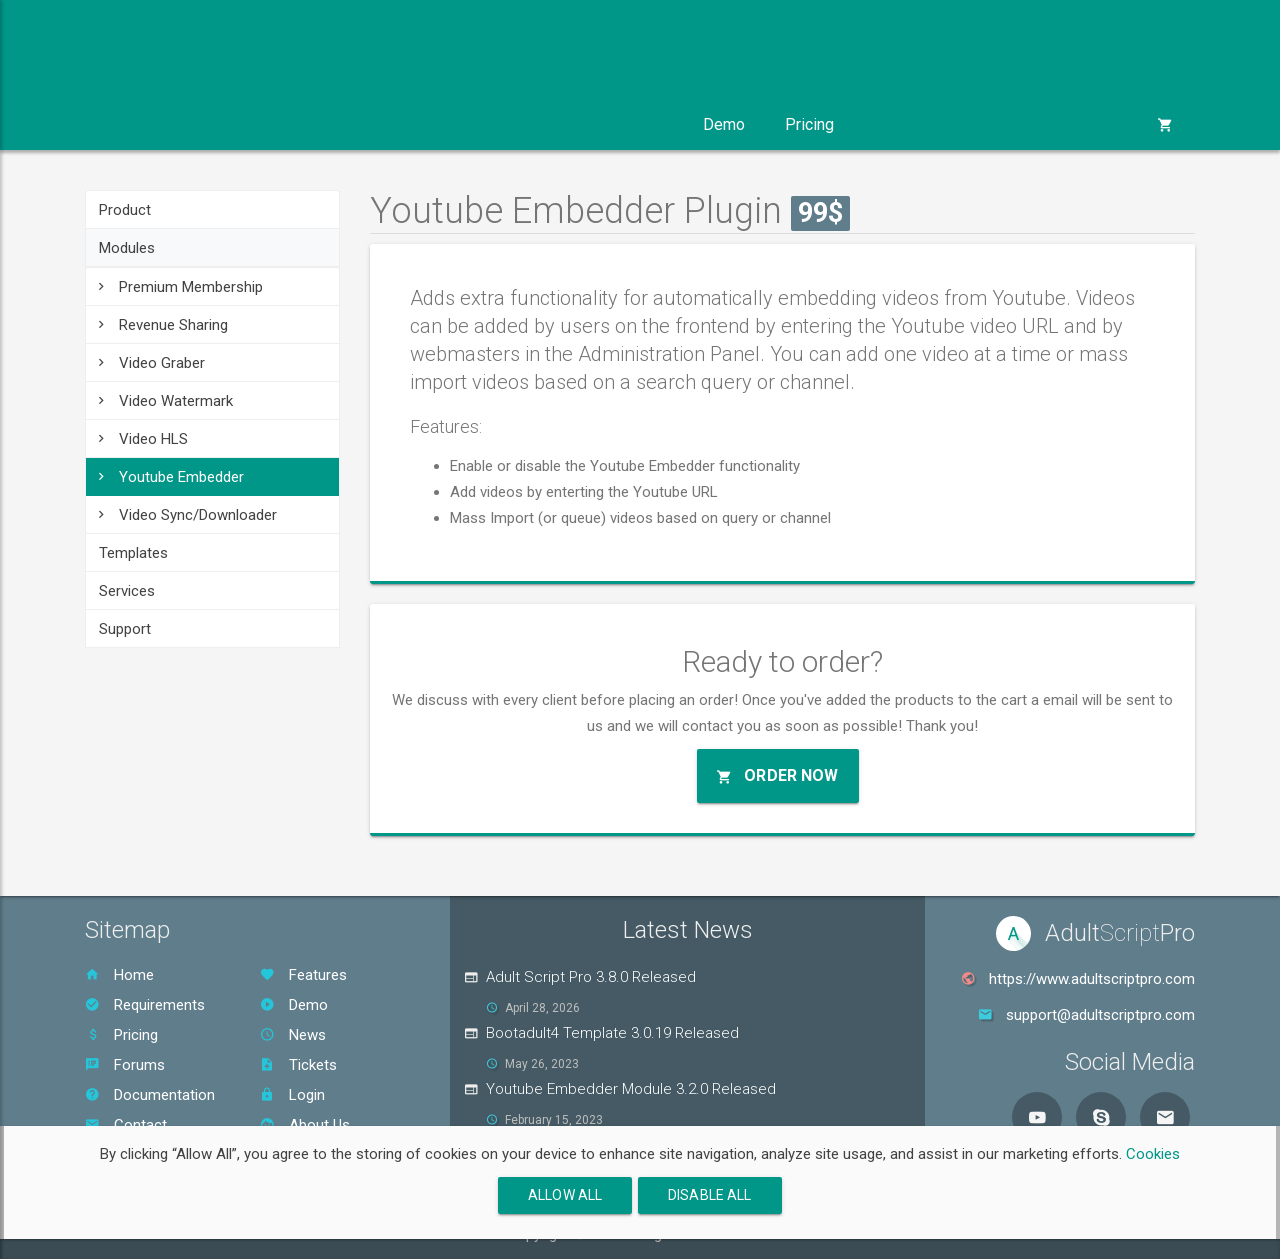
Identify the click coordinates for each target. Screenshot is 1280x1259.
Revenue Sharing (163, 325)
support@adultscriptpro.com (1100, 1015)
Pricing (809, 124)
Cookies (1153, 1154)
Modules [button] (258, 124)
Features (303, 975)
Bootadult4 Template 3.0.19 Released (612, 1033)
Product (125, 210)
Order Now (778, 775)
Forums (125, 1065)
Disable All (710, 1195)
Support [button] (626, 124)
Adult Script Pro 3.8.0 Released (591, 977)
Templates (133, 553)
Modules (127, 248)
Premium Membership (181, 287)
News (293, 1035)
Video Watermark (166, 401)
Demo (724, 124)
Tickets (298, 1065)
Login (292, 1095)
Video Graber (152, 363)
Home (119, 975)
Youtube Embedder (171, 477)
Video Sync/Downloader (188, 515)
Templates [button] (384, 124)
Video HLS (143, 439)
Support (125, 629)
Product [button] (141, 124)
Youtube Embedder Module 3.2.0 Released (631, 1089)
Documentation (150, 1095)
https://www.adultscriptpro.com (1092, 979)
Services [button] (510, 124)
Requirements (145, 1005)
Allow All (565, 1195)
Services (127, 591)
